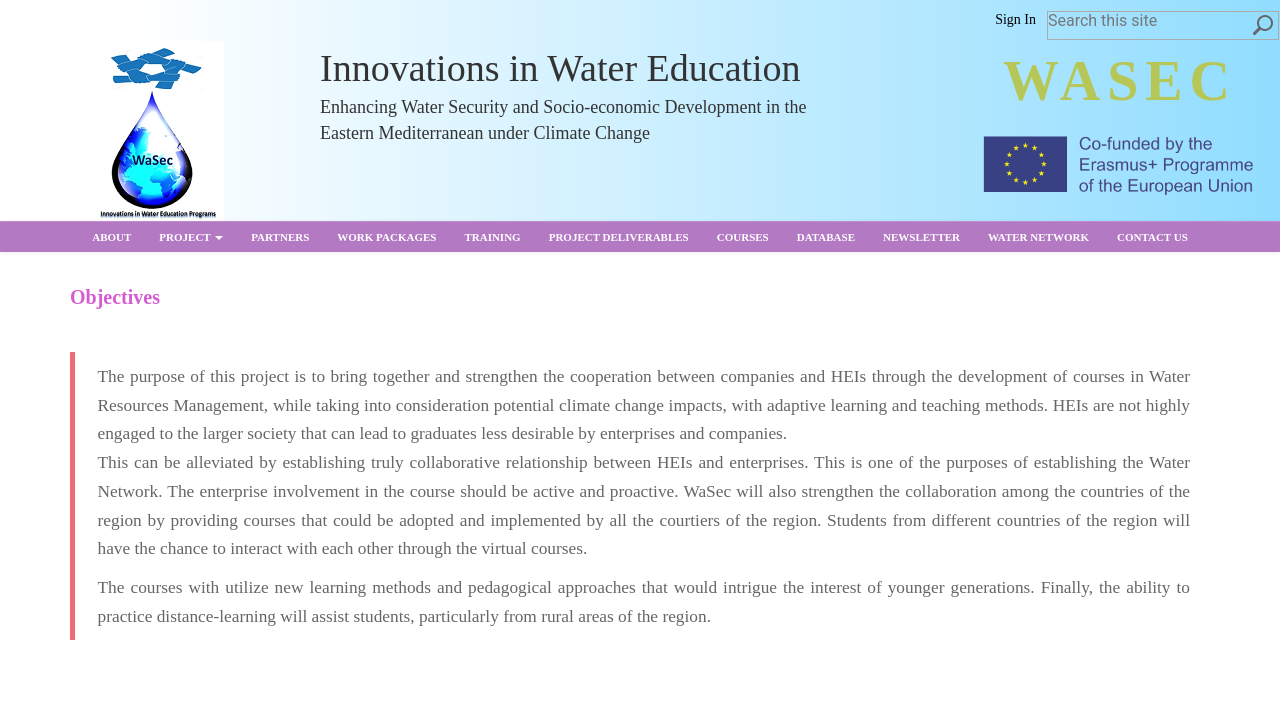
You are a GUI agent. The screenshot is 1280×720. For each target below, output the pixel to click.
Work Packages (386, 237)
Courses (743, 237)
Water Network (1038, 237)
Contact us (1152, 237)
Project (191, 237)
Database (826, 237)
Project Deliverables (619, 237)
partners (280, 237)
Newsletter (921, 237)
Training (492, 237)
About (111, 237)
